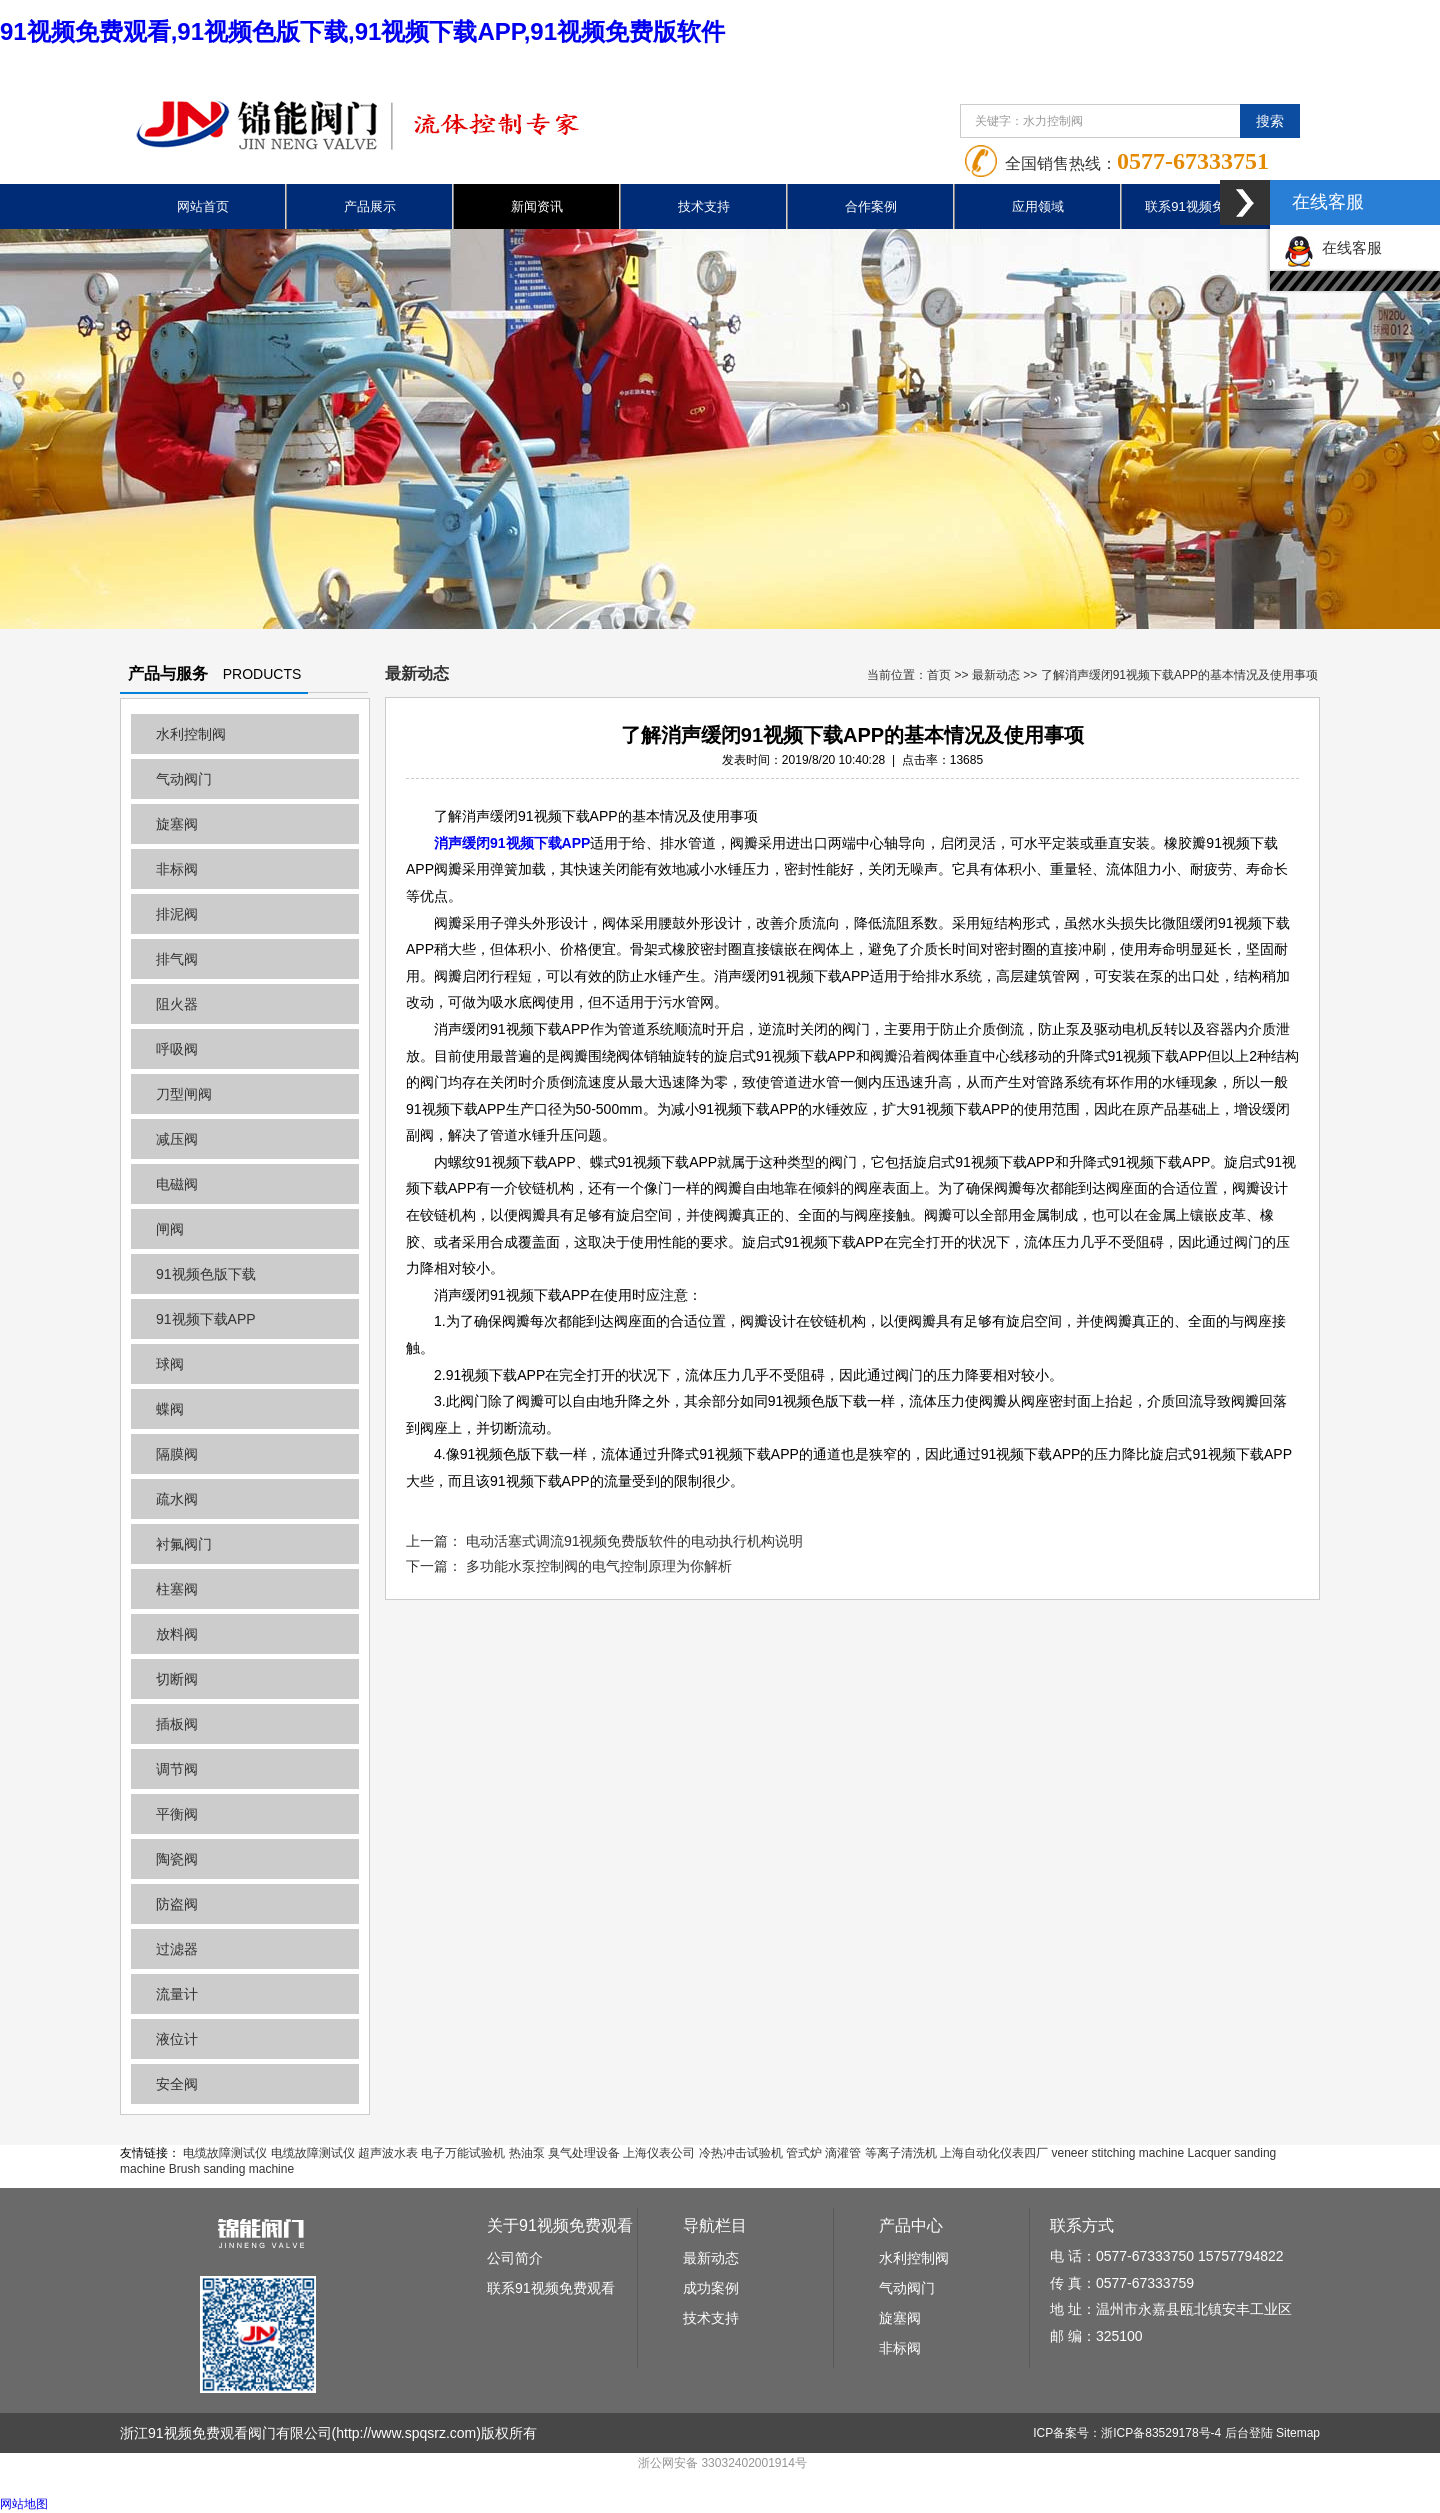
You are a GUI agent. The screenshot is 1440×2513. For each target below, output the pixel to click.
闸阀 (170, 1229)
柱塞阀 (177, 1589)
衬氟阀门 (184, 1544)
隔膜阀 (177, 1454)
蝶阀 (170, 1409)
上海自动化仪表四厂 (994, 2153)
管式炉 (804, 2153)
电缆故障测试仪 (225, 2153)
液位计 (177, 2039)
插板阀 (177, 1724)
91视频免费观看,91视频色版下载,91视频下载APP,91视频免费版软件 (362, 31)
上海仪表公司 (659, 2153)
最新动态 (996, 675)
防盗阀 (177, 1904)
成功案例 (711, 2288)
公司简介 (515, 2258)
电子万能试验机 (463, 2153)
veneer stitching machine (1117, 2153)
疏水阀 (177, 1499)
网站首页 (203, 206)
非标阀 (177, 869)
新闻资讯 (537, 206)
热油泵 (527, 2153)
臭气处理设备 (584, 2153)
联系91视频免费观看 (1204, 206)
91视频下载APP (206, 1319)
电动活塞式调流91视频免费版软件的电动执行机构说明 (635, 1541)
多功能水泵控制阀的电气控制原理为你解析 (599, 1566)
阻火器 (177, 1004)
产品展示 (370, 206)
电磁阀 (177, 1184)
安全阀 (177, 2084)
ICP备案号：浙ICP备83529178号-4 (1127, 2433)
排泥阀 (177, 914)
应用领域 (1038, 206)
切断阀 (177, 1679)
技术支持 (704, 206)
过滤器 (177, 1949)
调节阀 (177, 1769)
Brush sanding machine (231, 2169)
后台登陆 (1249, 2433)
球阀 (170, 1364)
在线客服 (1333, 247)
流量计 (177, 1994)
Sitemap (1298, 2433)
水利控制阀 (191, 734)
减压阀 (177, 1139)
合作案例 (871, 206)
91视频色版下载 (206, 1274)
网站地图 (24, 2504)
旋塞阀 (177, 824)
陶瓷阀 (177, 1859)
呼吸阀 (177, 1049)
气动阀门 (184, 779)
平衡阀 (177, 1814)
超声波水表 (388, 2153)
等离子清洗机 (901, 2153)
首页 (939, 675)
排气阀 (177, 959)
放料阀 (177, 1634)
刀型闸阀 (184, 1094)
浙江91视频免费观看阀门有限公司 (226, 2433)
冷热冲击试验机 (741, 2153)
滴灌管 (843, 2153)
